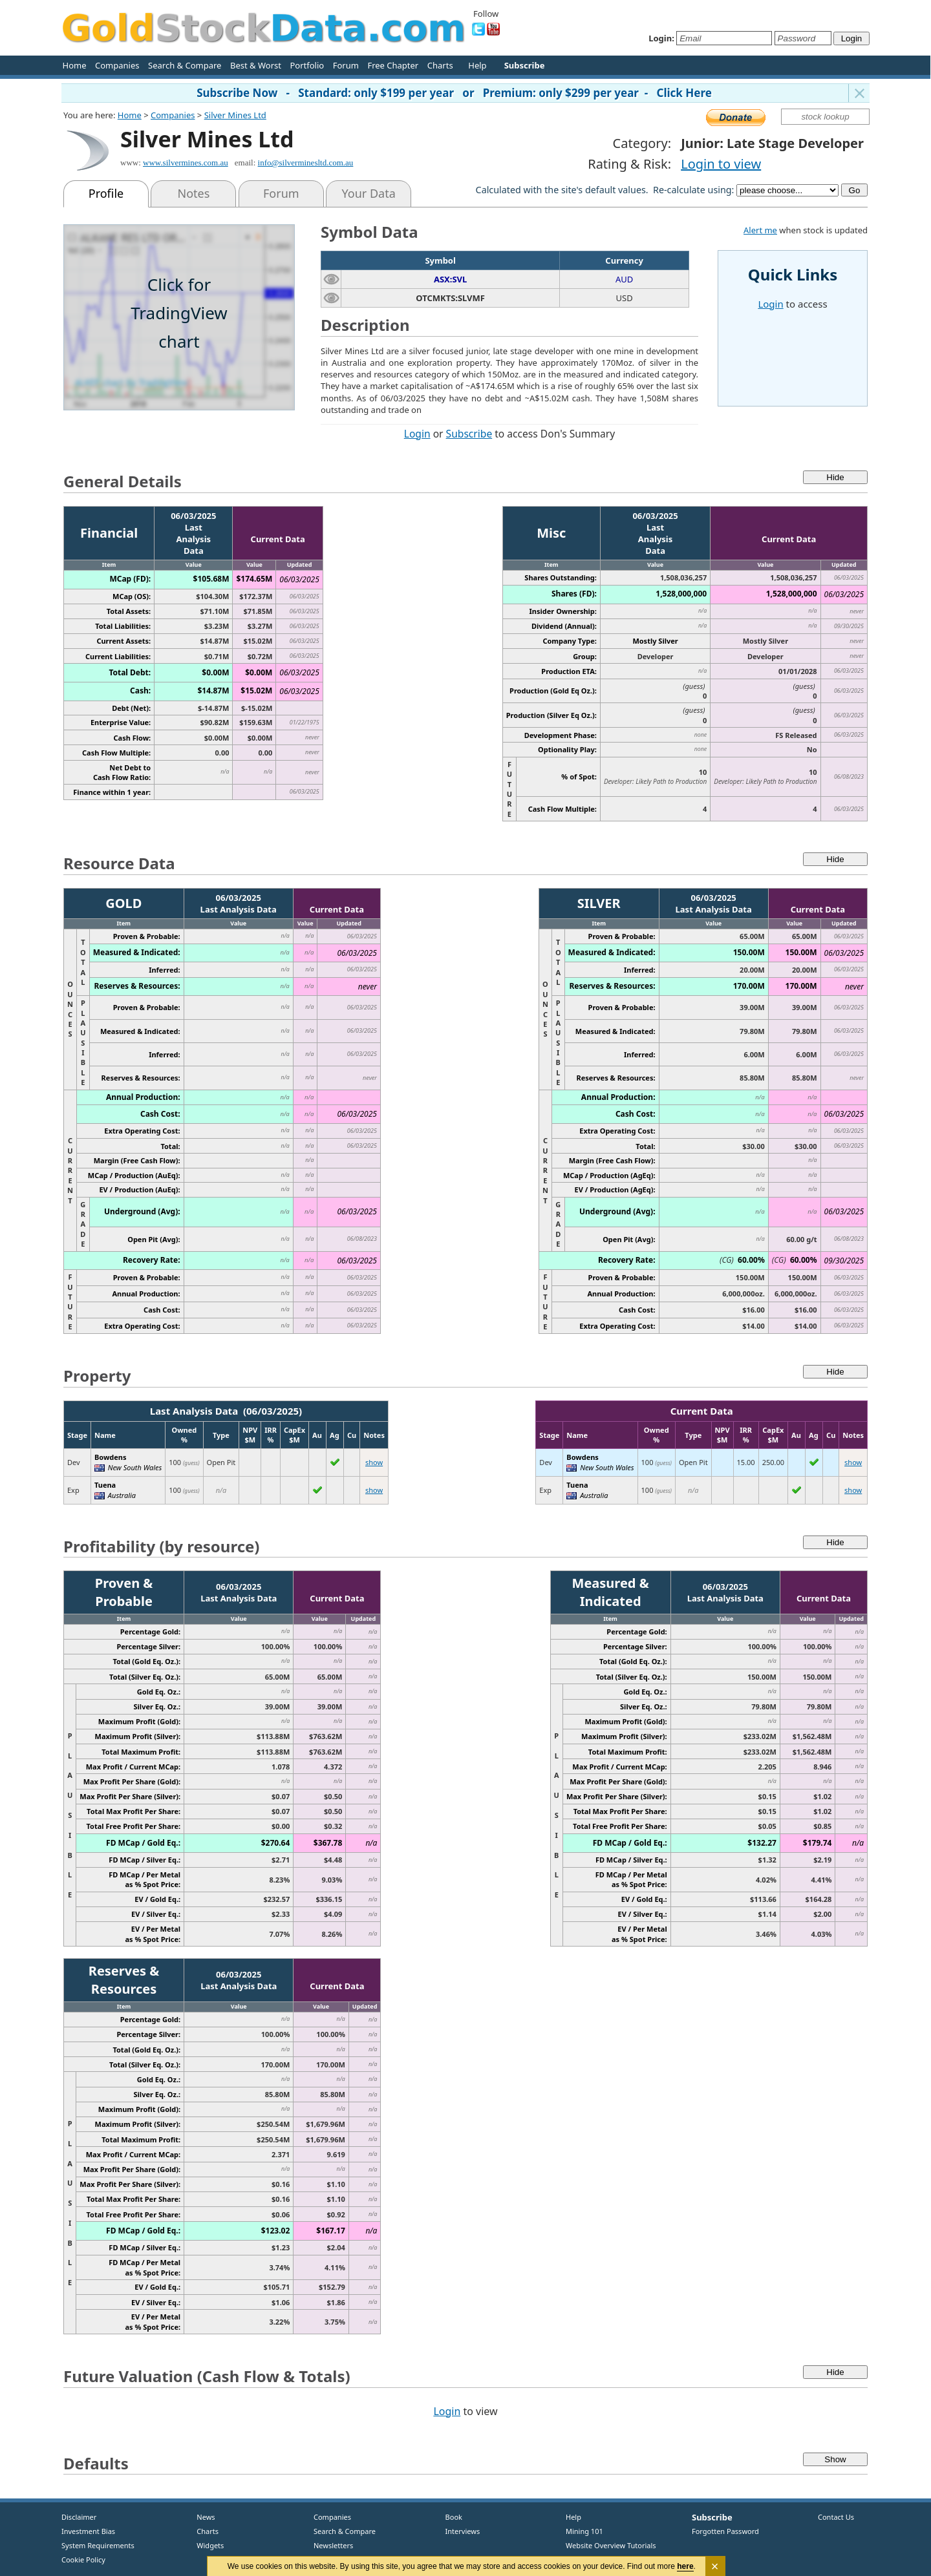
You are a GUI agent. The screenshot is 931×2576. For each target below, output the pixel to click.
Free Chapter (392, 65)
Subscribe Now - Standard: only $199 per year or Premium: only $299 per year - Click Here (454, 92)
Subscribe (469, 434)
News (201, 2517)
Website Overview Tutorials (611, 2545)
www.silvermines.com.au (185, 162)
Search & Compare (184, 65)
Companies (117, 65)
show (374, 1462)
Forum (346, 65)
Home (75, 65)
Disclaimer (78, 2517)
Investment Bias (88, 2531)
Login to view (721, 164)
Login (417, 434)
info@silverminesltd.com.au (306, 162)
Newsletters (333, 2545)
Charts (440, 65)
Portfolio (307, 65)
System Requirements (97, 2545)
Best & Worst (255, 65)
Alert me (760, 230)
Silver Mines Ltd (235, 115)
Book (451, 2517)
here (686, 2566)
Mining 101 (584, 2531)
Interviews (460, 2531)
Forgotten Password (725, 2531)
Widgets (205, 2545)
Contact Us (836, 2517)
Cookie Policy (83, 2559)
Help (477, 65)
